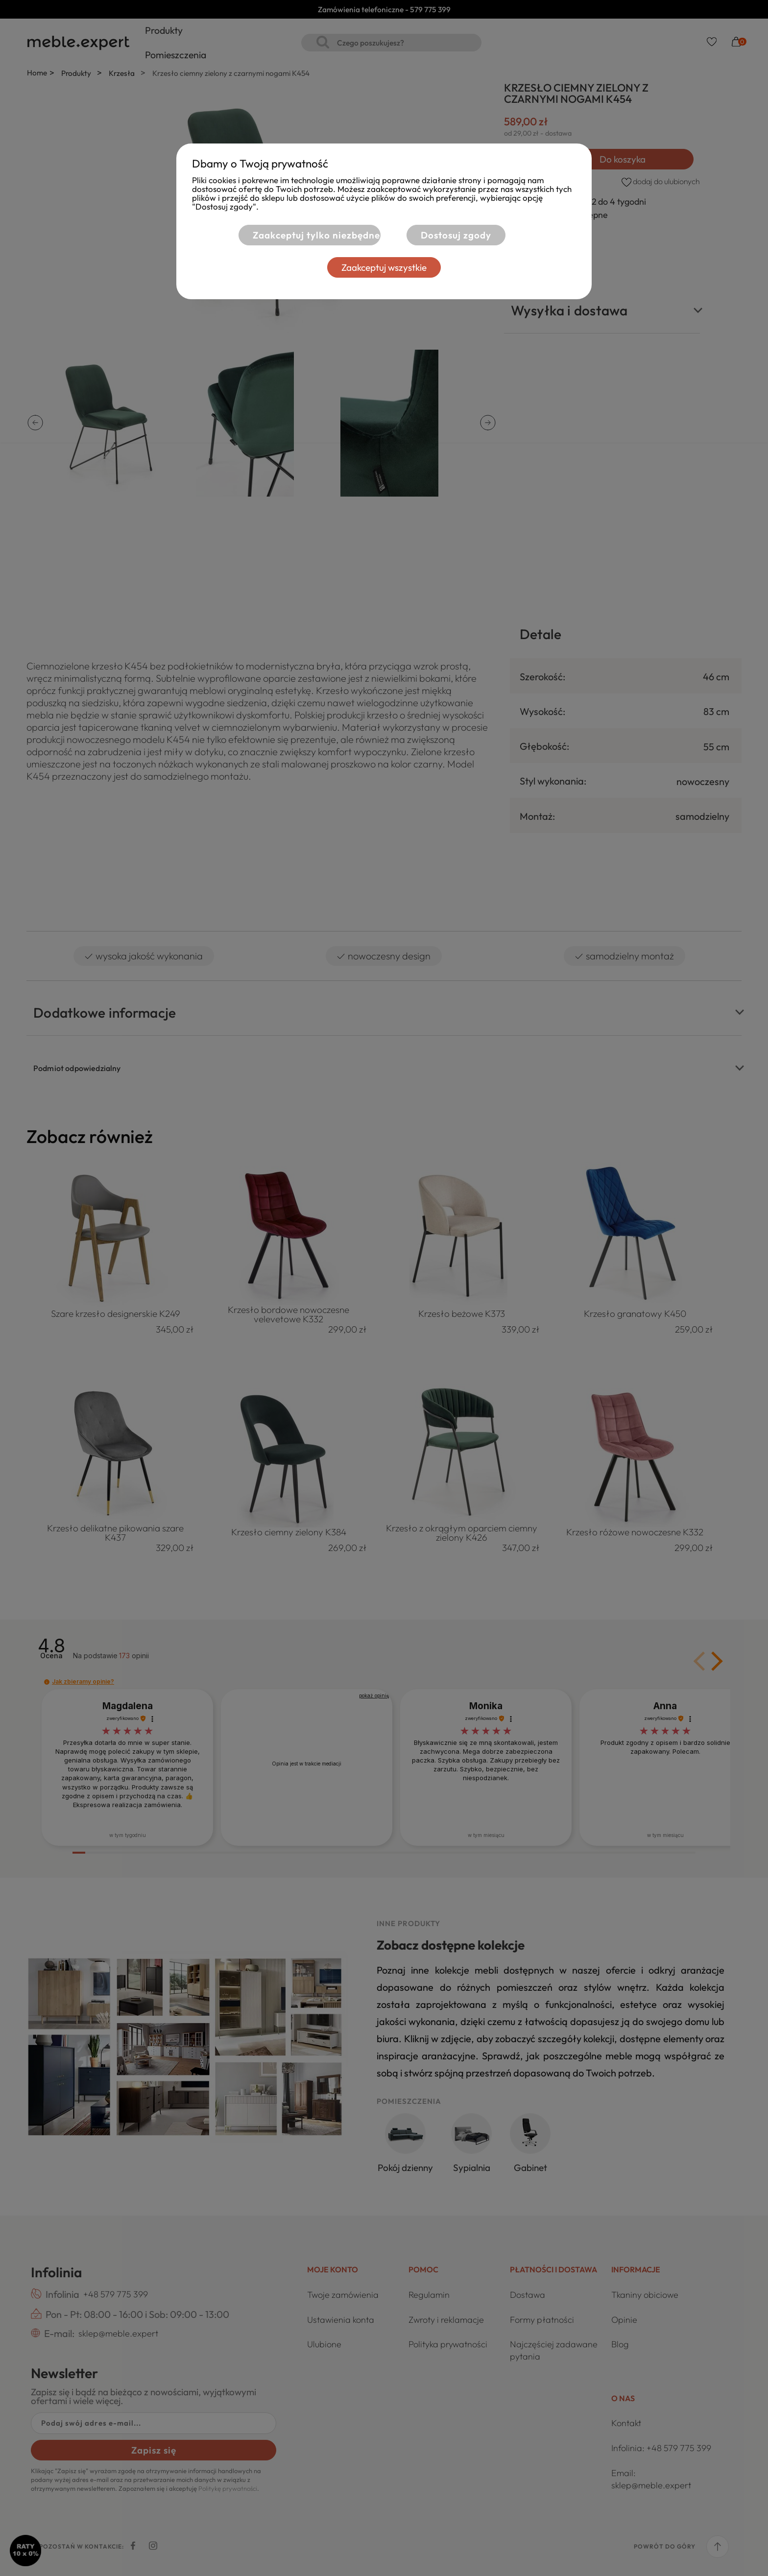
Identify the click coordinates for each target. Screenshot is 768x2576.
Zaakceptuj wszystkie (384, 267)
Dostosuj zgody (456, 235)
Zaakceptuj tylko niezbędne (316, 235)
